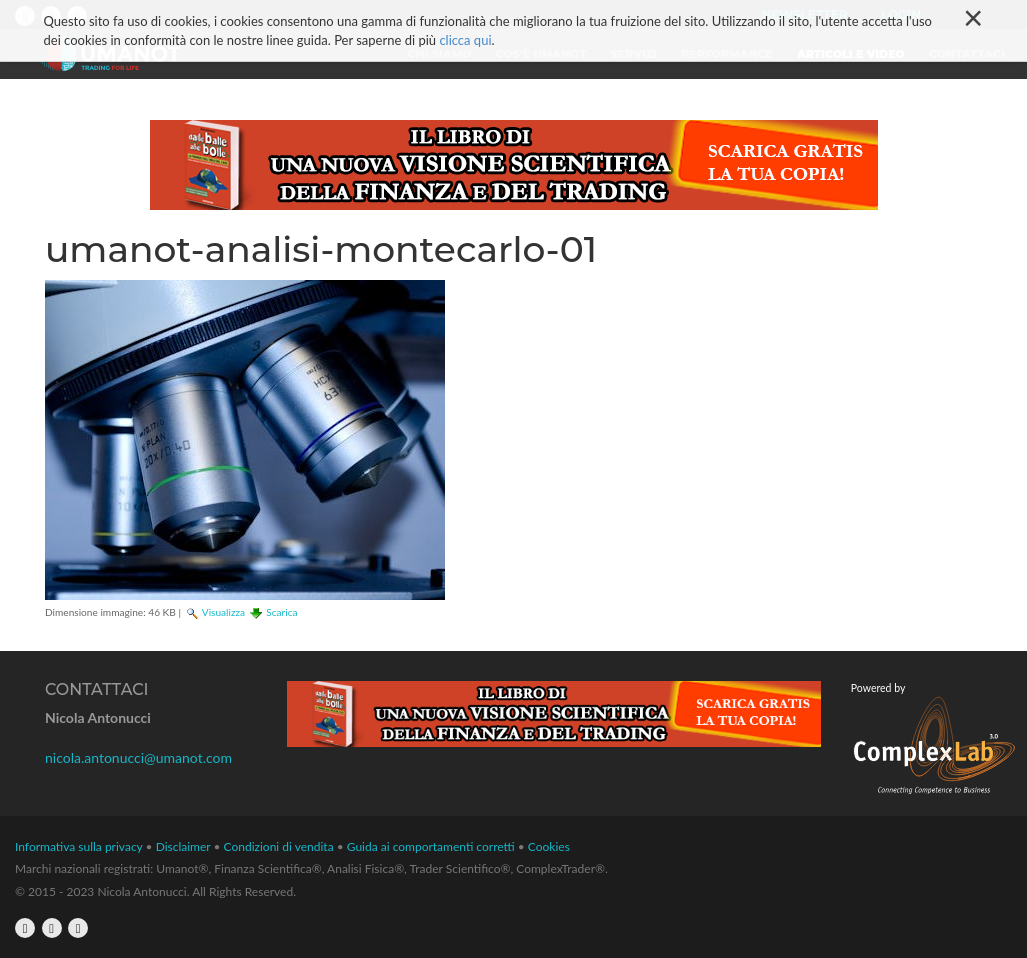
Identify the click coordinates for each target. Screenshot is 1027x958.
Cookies (549, 846)
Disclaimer (183, 846)
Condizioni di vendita (279, 846)
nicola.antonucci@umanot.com (138, 757)
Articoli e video (851, 54)
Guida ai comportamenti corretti (431, 846)
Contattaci (967, 54)
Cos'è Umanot (541, 54)
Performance (727, 54)
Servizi (633, 54)
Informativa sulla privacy (79, 846)
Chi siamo (440, 54)
